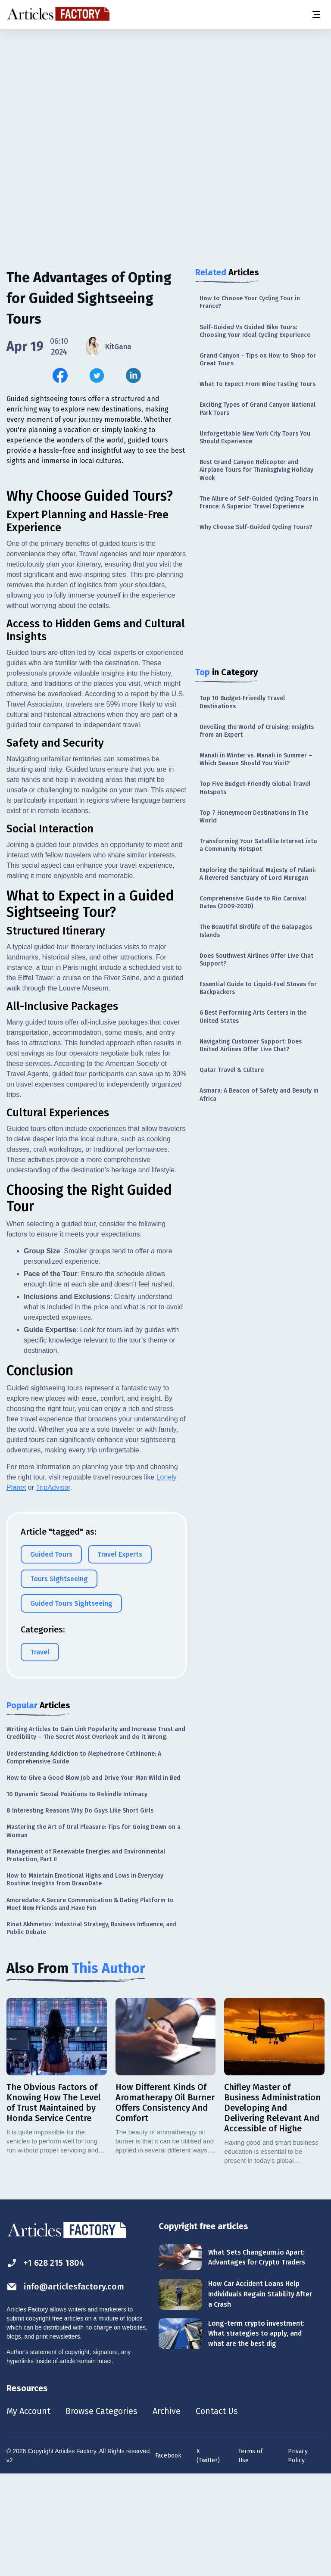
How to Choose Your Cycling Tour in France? (250, 302)
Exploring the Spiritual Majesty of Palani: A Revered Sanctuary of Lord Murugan (257, 874)
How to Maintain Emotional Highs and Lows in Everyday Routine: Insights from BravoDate (84, 1980)
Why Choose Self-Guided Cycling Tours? (256, 527)
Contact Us (218, 2512)
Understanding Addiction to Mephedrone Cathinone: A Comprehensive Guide (83, 1858)
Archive (167, 2512)
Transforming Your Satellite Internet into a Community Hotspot (258, 845)
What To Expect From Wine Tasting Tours (257, 384)
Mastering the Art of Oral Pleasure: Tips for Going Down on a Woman (93, 1932)
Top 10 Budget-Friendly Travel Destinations (242, 702)
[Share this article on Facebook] (60, 375)
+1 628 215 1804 (45, 2363)
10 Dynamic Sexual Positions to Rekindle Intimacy (76, 1895)
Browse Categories (102, 2512)
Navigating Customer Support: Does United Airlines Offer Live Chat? (251, 1045)
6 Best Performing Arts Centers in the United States (253, 1016)
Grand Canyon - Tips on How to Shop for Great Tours (258, 359)
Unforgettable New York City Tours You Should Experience (255, 437)
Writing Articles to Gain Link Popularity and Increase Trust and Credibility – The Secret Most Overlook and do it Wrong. (95, 1833)
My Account (28, 2512)
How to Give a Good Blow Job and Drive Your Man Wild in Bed (93, 1878)
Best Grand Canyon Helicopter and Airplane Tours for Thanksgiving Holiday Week (256, 469)
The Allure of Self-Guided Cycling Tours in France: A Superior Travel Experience (259, 502)
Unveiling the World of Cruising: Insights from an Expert (257, 730)
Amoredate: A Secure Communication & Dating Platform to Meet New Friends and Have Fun (90, 2004)
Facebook (168, 2556)
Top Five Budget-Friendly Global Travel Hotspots (255, 787)
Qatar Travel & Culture (232, 1070)
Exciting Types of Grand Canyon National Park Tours (257, 408)
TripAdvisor (53, 1588)
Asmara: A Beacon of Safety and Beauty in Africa (259, 1094)
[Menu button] (316, 14)
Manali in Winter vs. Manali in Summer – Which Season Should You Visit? (256, 759)
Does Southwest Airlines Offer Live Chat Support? (256, 959)
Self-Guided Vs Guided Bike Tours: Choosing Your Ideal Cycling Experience (255, 331)
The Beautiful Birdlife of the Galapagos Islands (256, 930)
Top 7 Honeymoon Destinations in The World (254, 816)
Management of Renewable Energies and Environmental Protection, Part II (85, 1956)
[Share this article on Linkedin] (133, 375)
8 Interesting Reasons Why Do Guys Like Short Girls (79, 1911)
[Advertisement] (165, 97)
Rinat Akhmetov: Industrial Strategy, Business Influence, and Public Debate (91, 2029)
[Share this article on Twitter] (96, 375)
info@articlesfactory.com (65, 2387)
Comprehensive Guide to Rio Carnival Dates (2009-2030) (253, 902)
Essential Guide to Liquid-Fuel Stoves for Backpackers (258, 988)
